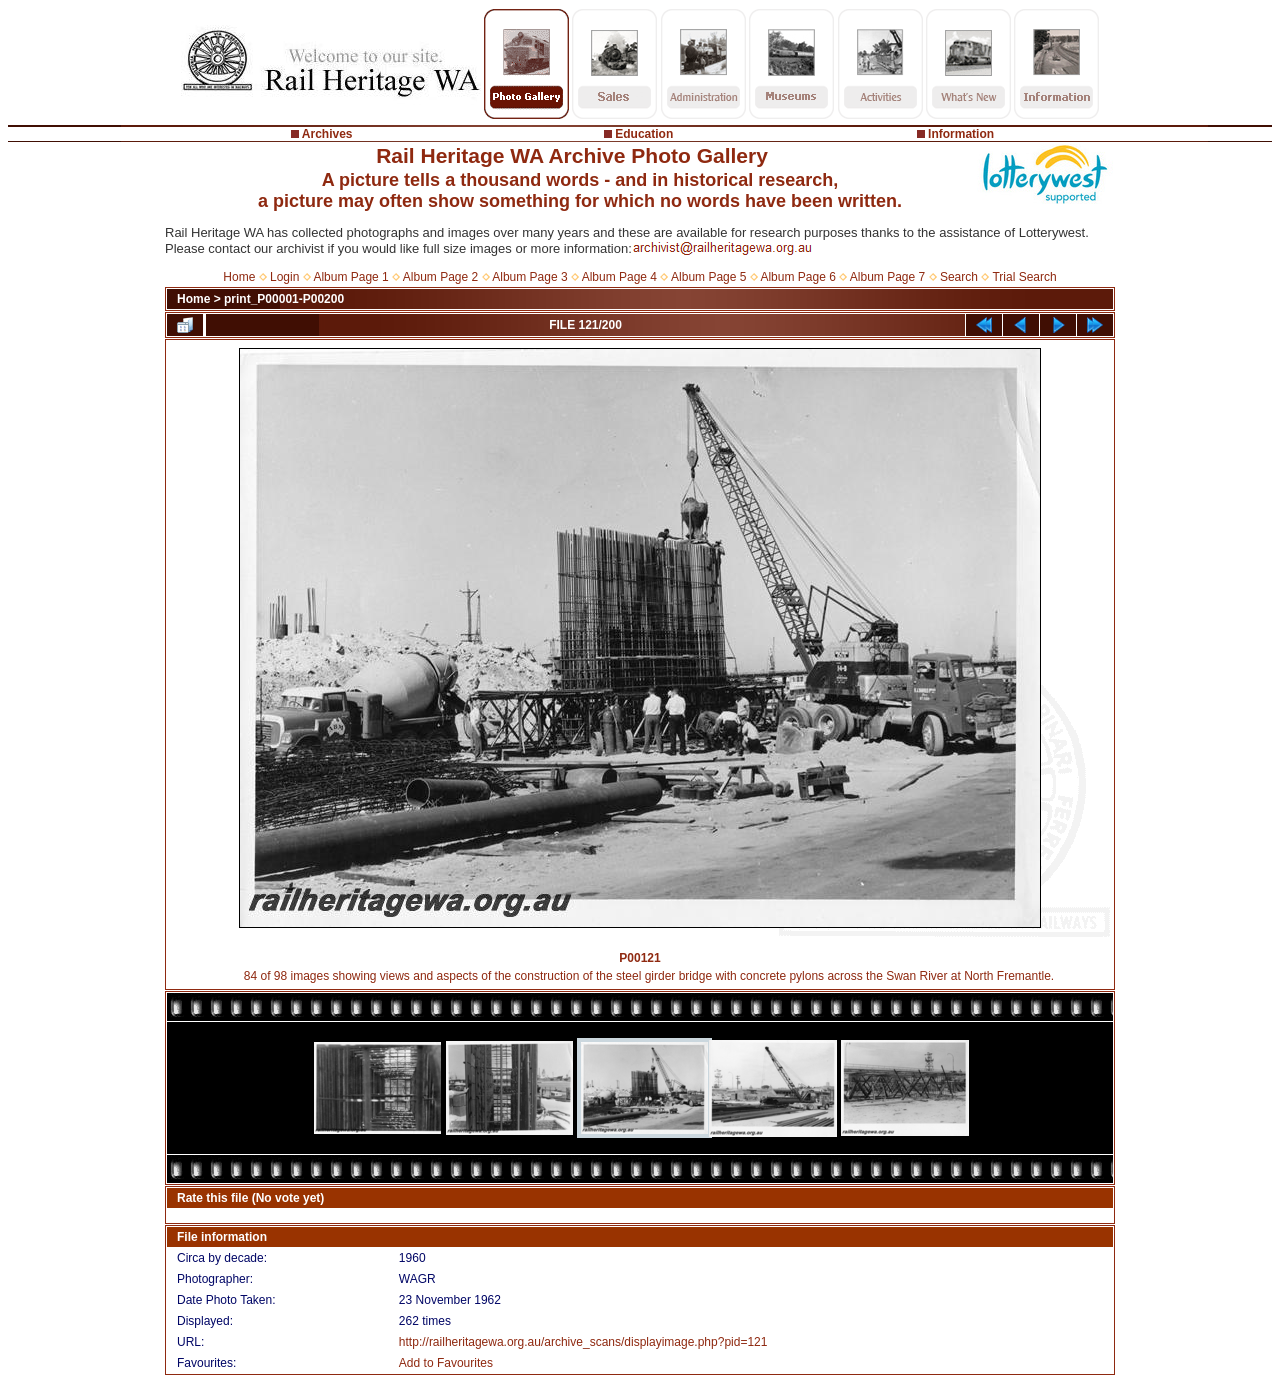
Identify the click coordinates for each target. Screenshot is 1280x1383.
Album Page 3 (529, 277)
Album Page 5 (708, 277)
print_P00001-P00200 (284, 299)
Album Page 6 (797, 277)
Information (961, 134)
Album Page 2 (440, 277)
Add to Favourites (446, 1363)
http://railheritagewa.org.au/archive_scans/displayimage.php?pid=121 (583, 1342)
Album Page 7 (887, 277)
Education (644, 134)
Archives (327, 134)
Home (239, 277)
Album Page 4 (619, 277)
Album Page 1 (350, 277)
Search (959, 277)
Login (284, 277)
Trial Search (1024, 277)
